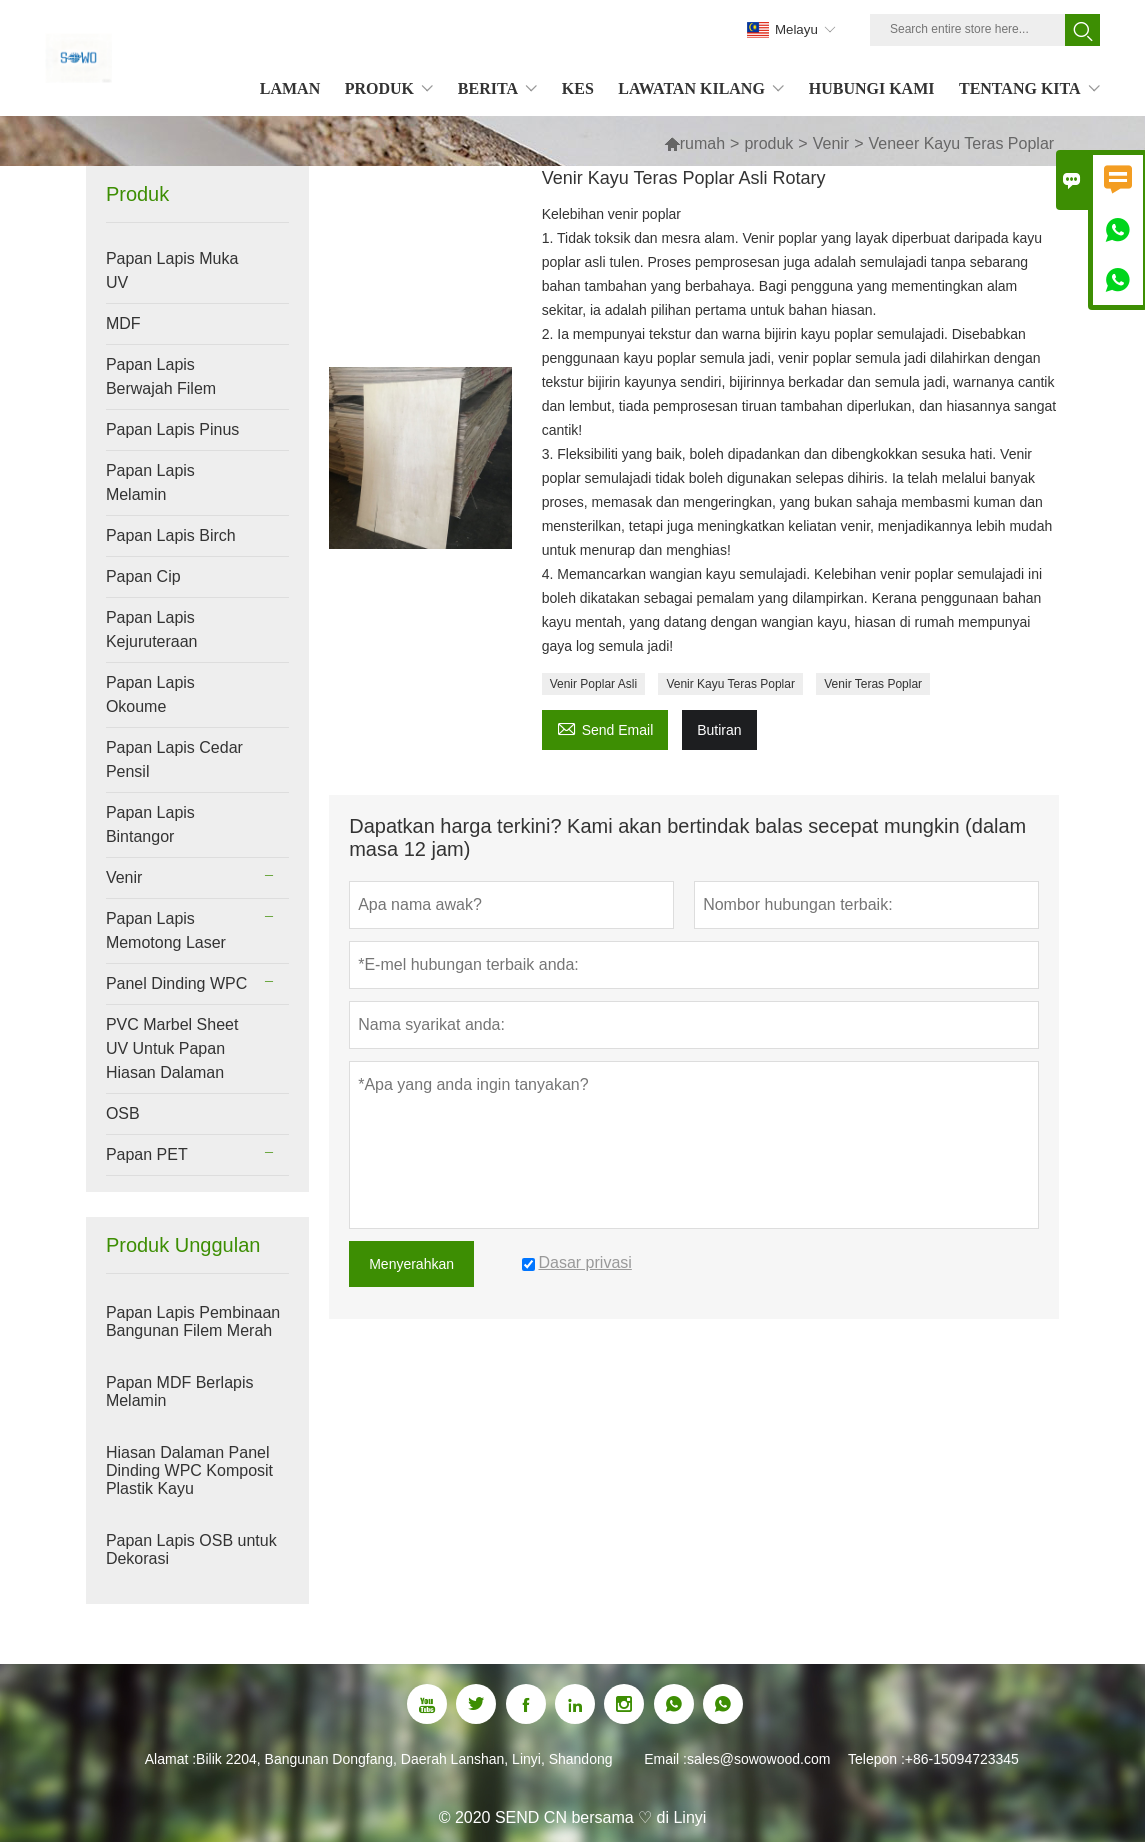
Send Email (605, 727)
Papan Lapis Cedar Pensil (174, 759)
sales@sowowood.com (758, 1759)
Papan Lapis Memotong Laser (166, 930)
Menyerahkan (411, 1264)
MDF (123, 323)
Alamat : (170, 1759)
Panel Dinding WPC (176, 983)
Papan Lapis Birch (171, 535)
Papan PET (147, 1154)
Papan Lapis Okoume (150, 694)
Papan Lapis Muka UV (172, 270)
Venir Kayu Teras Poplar (730, 684)
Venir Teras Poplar (873, 684)
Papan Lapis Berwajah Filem (161, 376)
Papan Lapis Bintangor (150, 824)
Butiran (719, 730)
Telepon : (876, 1759)
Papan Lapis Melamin (150, 482)
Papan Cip (143, 576)
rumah (694, 143)
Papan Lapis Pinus (172, 429)
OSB (123, 1113)
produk (768, 143)
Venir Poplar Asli (593, 684)
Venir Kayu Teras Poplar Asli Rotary (684, 178)
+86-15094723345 (962, 1759)
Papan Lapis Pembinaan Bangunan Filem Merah (193, 1321)
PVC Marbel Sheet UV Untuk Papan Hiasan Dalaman (172, 1048)
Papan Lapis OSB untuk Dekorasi (191, 1549)
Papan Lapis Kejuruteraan (152, 629)
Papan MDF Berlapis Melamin (180, 1391)
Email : (665, 1759)
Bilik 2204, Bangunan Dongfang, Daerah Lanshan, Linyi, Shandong (404, 1759)
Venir (831, 143)
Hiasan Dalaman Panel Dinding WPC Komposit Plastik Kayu (189, 1470)
